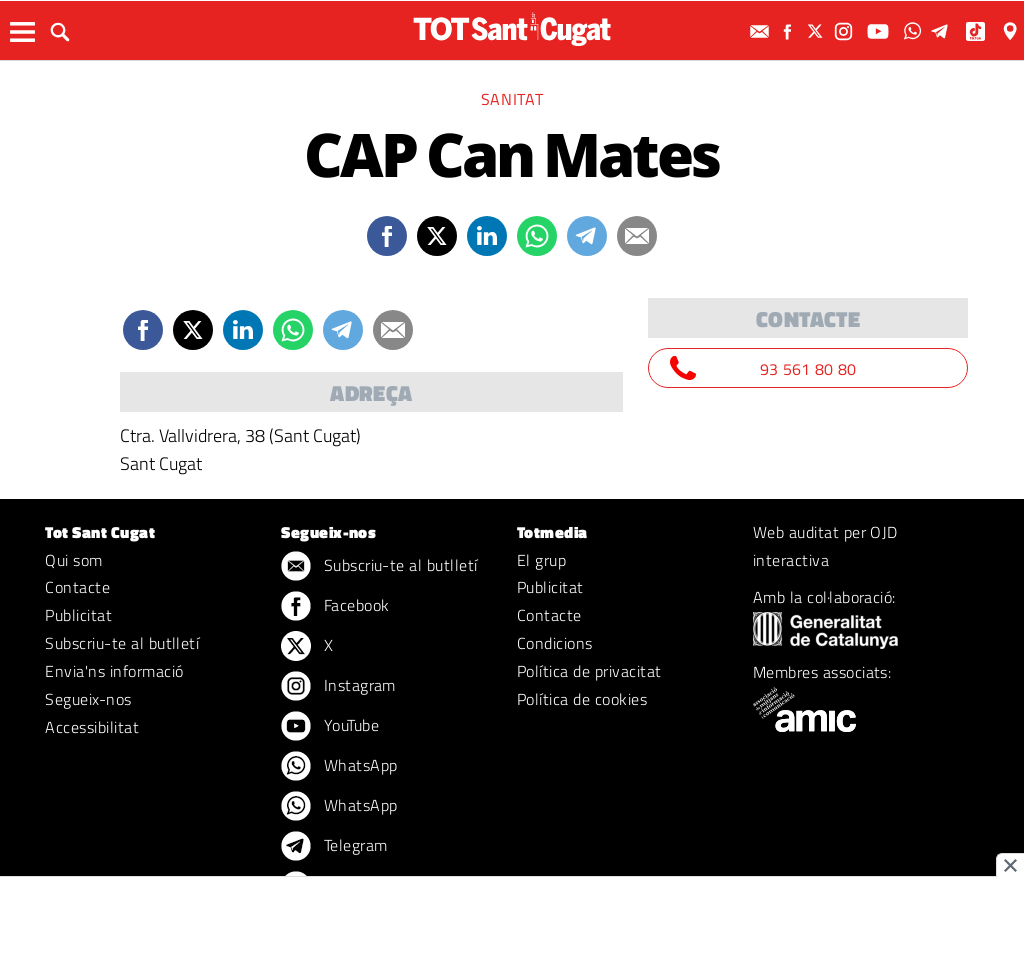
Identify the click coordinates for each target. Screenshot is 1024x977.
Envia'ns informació (114, 671)
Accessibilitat (92, 727)
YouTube (330, 727)
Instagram (338, 687)
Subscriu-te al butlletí (122, 643)
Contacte (77, 587)
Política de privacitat (589, 671)
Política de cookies (582, 699)
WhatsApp (339, 767)
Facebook (335, 607)
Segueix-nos (88, 699)
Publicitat (78, 615)
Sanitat (512, 99)
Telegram (334, 847)
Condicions (555, 643)
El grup (541, 560)
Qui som (73, 560)
